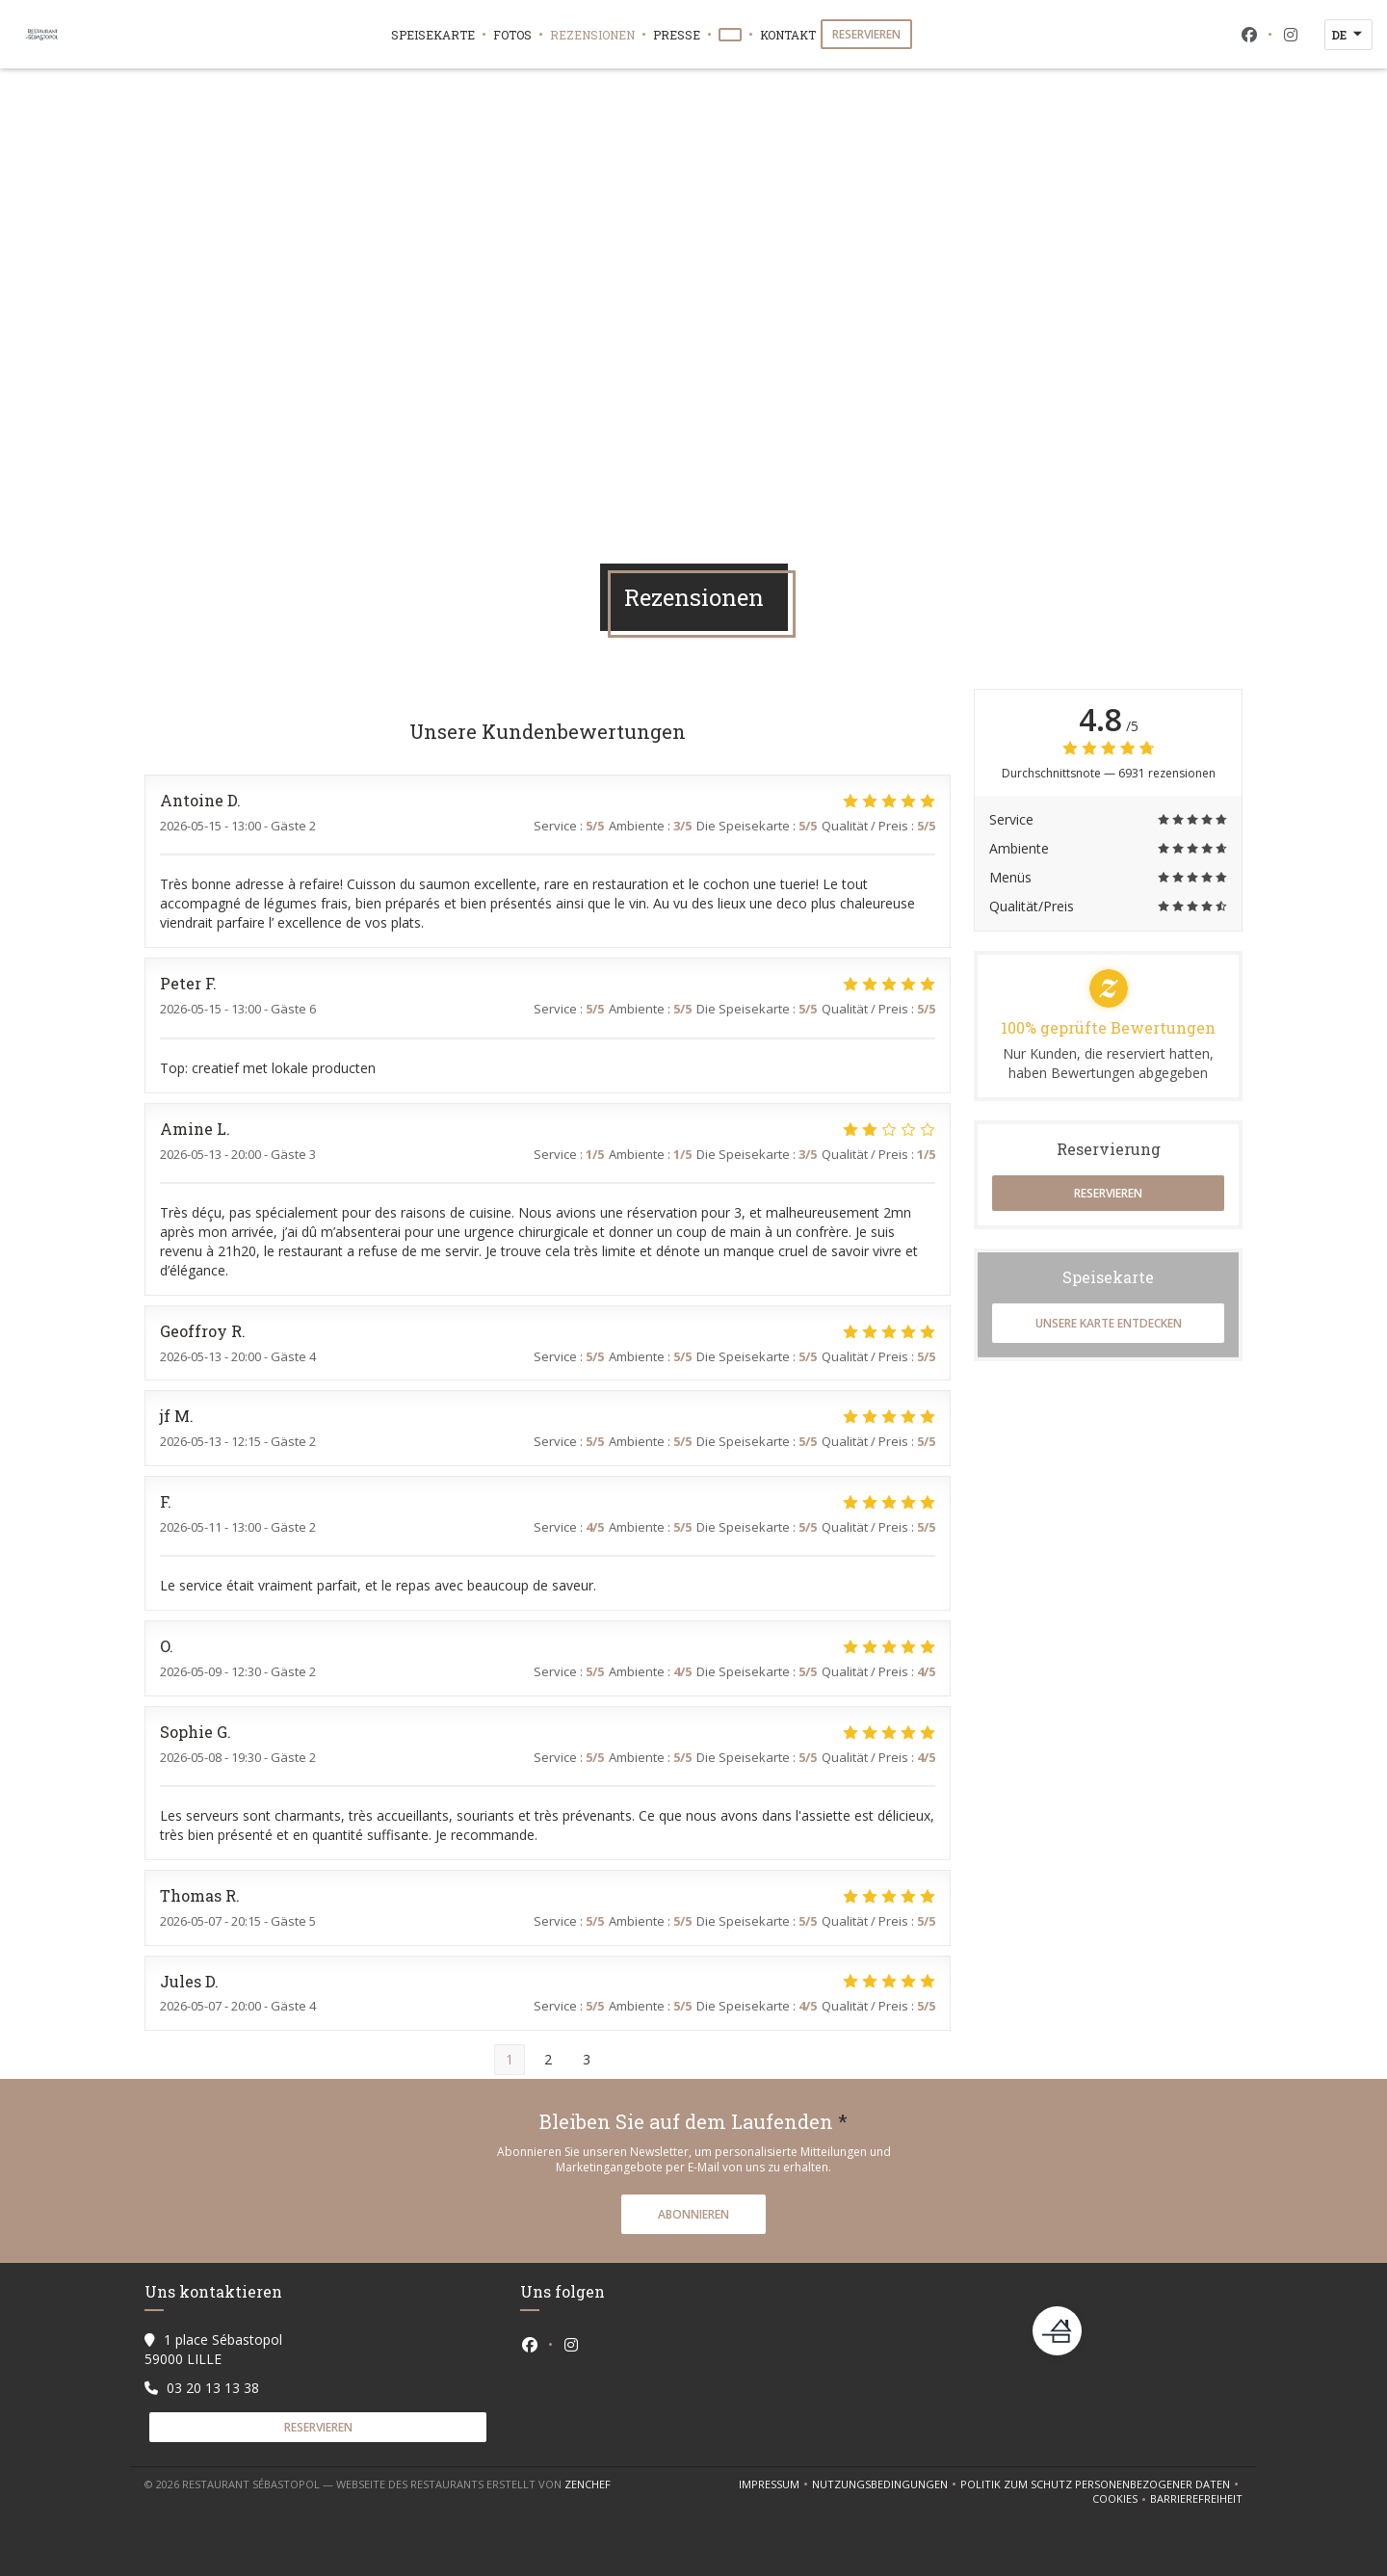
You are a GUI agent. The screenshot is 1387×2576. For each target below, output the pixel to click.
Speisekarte (433, 34)
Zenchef (587, 2484)
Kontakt (788, 34)
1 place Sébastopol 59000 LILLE (213, 2349)
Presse (676, 34)
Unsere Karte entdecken (1108, 1323)
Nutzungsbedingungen (886, 2484)
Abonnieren (693, 2214)
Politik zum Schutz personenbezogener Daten (1101, 2484)
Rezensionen (592, 34)
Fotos (512, 34)
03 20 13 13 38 (213, 2388)
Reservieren (866, 34)
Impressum (775, 2484)
